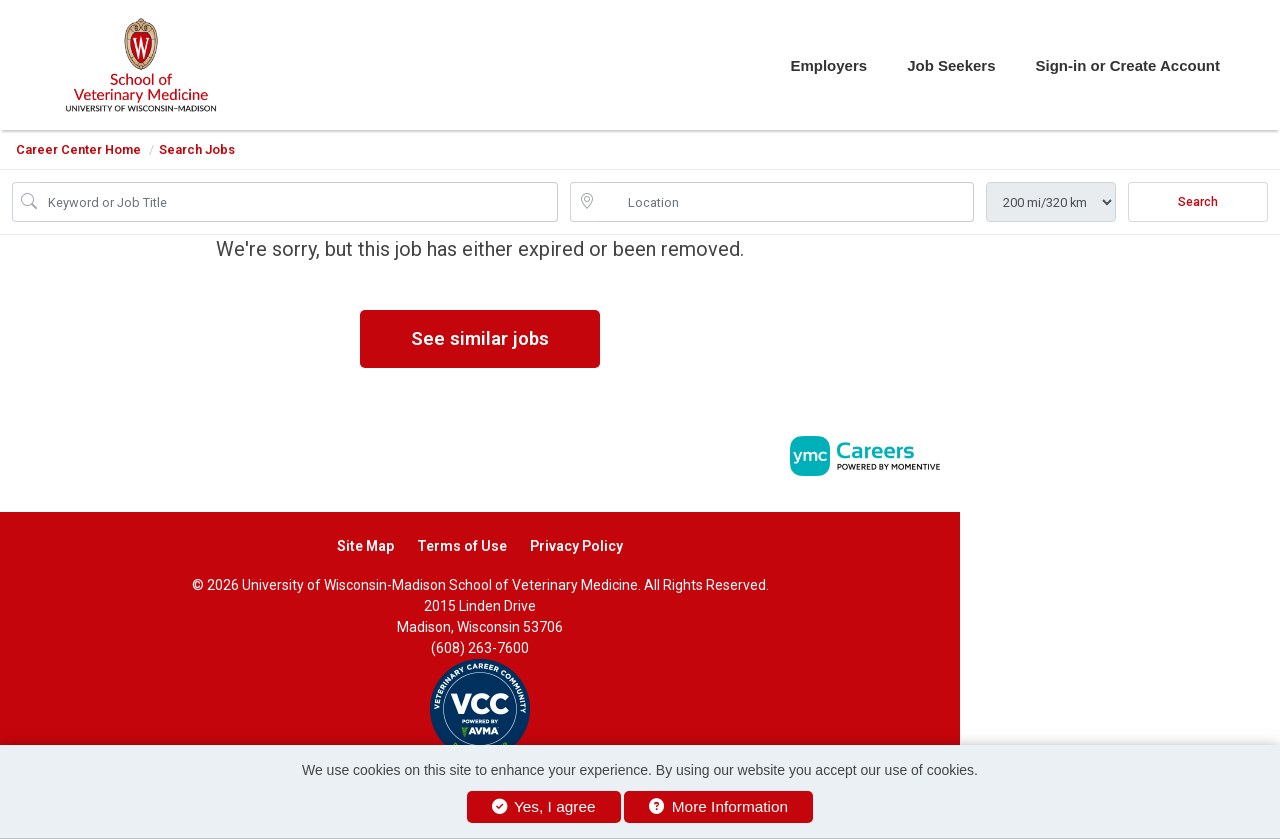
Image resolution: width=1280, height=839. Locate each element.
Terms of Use (462, 546)
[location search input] (786, 202)
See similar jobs (480, 338)
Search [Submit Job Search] (1198, 202)
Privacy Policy (576, 546)
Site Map (365, 546)
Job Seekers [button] (951, 65)
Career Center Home (78, 149)
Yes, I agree (544, 806)
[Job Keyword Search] (299, 202)
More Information (718, 806)
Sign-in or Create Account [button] (1128, 65)
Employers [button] (828, 65)
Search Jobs (197, 149)
